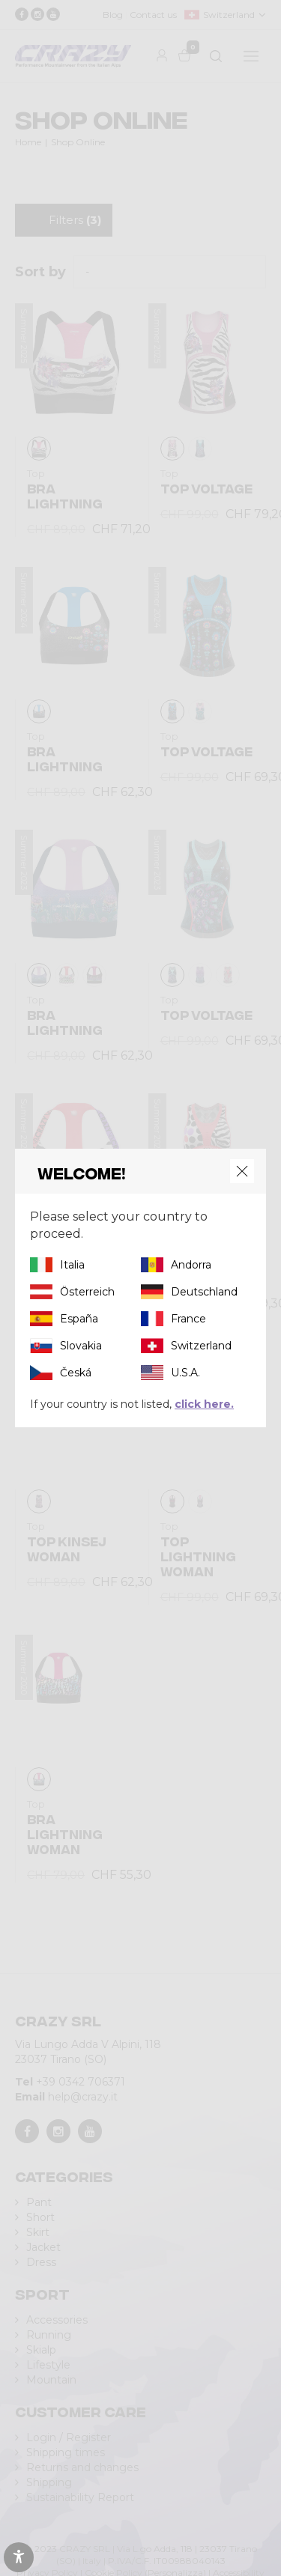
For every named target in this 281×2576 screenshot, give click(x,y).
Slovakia (81, 1345)
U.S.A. (185, 1372)
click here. (204, 1404)
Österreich (87, 1291)
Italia (72, 1265)
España (79, 1318)
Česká (75, 1372)
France (188, 1318)
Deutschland (204, 1291)
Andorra (191, 1265)
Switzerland (201, 1345)
